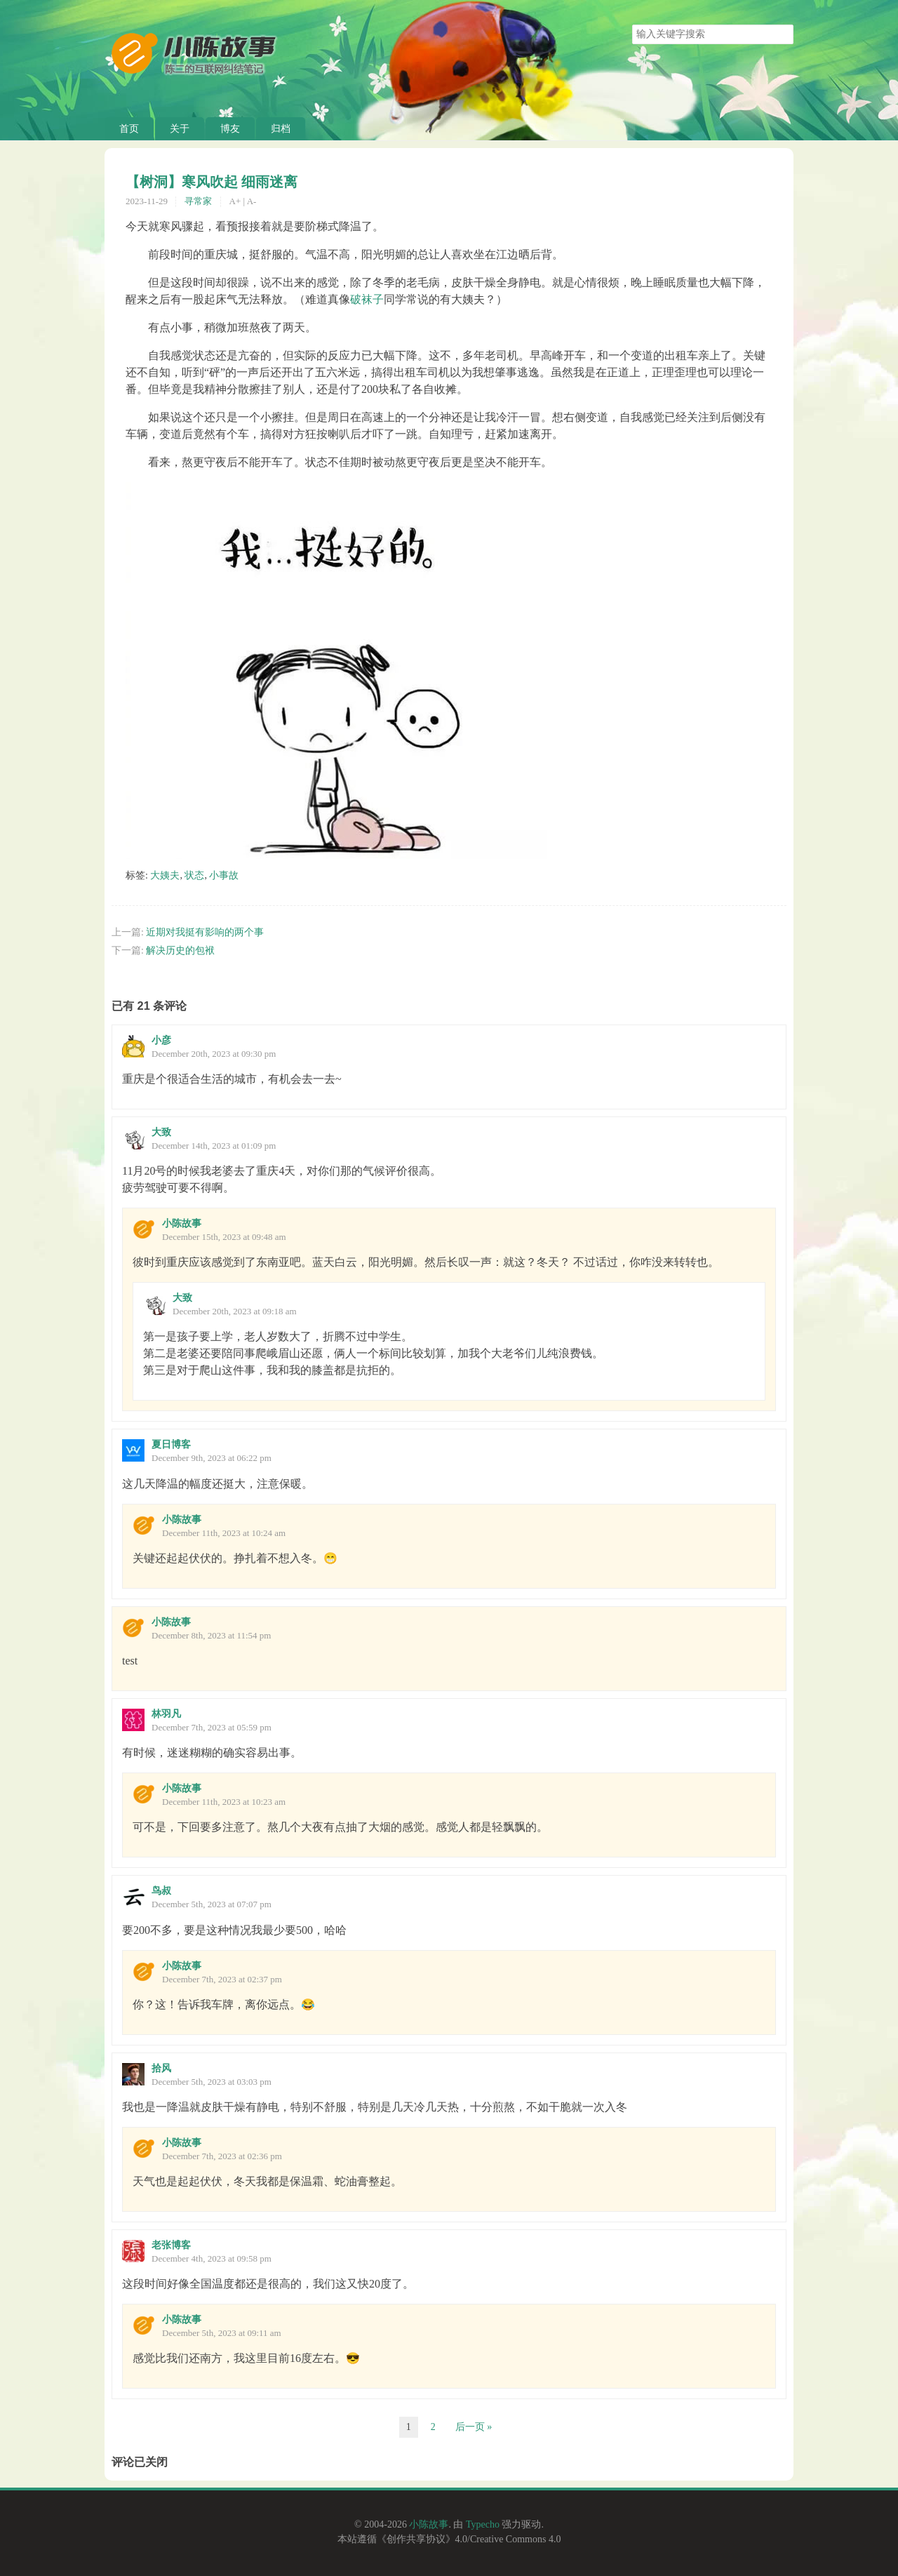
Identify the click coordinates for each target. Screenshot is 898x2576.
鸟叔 (161, 1891)
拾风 (161, 2068)
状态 (194, 875)
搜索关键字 (631, 24)
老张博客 (171, 2245)
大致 (161, 1132)
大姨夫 (165, 875)
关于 (179, 129)
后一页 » (473, 2427)
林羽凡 (166, 1714)
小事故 (224, 875)
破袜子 (367, 299)
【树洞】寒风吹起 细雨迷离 (211, 181)
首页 (129, 129)
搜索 (782, 34)
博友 (230, 129)
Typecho (483, 2524)
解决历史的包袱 (180, 950)
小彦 (161, 1040)
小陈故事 (181, 1223)
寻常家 (198, 201)
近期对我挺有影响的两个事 (205, 932)
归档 (280, 129)
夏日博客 (171, 1444)
